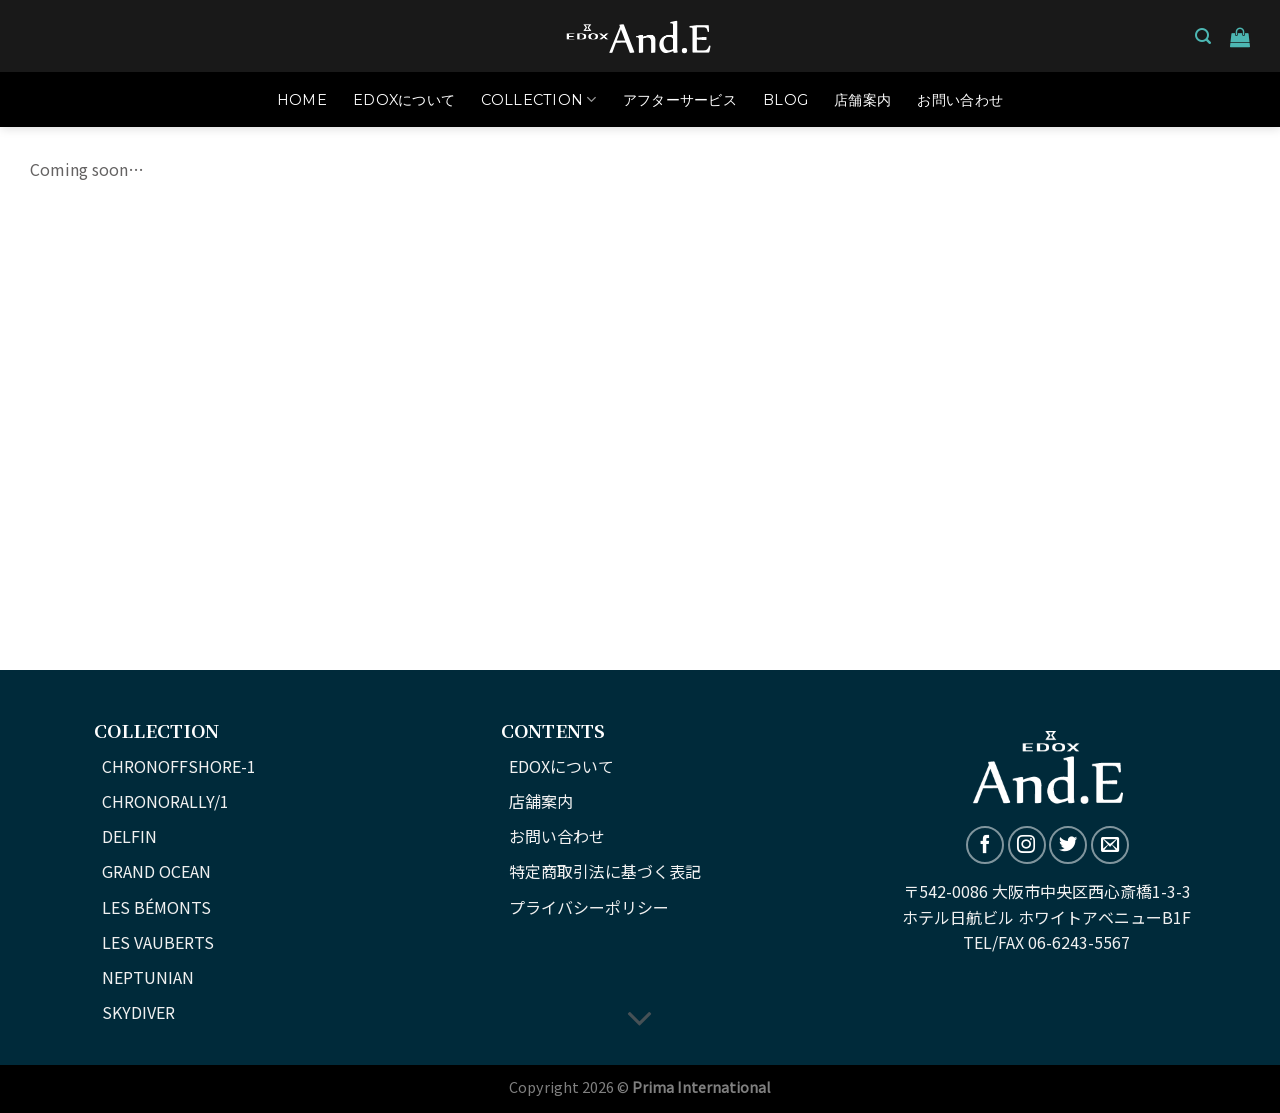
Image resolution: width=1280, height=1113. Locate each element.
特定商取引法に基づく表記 (605, 871)
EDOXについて (404, 100)
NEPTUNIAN (148, 977)
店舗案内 (862, 100)
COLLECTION (538, 99)
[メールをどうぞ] (1110, 845)
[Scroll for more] (640, 1020)
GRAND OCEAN (156, 871)
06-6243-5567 (1079, 942)
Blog (785, 100)
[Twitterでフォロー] (1068, 845)
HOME (302, 100)
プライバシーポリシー (589, 907)
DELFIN (129, 836)
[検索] (1203, 36)
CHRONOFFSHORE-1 (179, 766)
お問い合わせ (960, 100)
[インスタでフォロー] (1027, 845)
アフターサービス (680, 100)
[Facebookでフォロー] (985, 845)
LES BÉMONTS (156, 907)
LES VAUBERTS (158, 942)
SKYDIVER (138, 1012)
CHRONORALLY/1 (165, 801)
